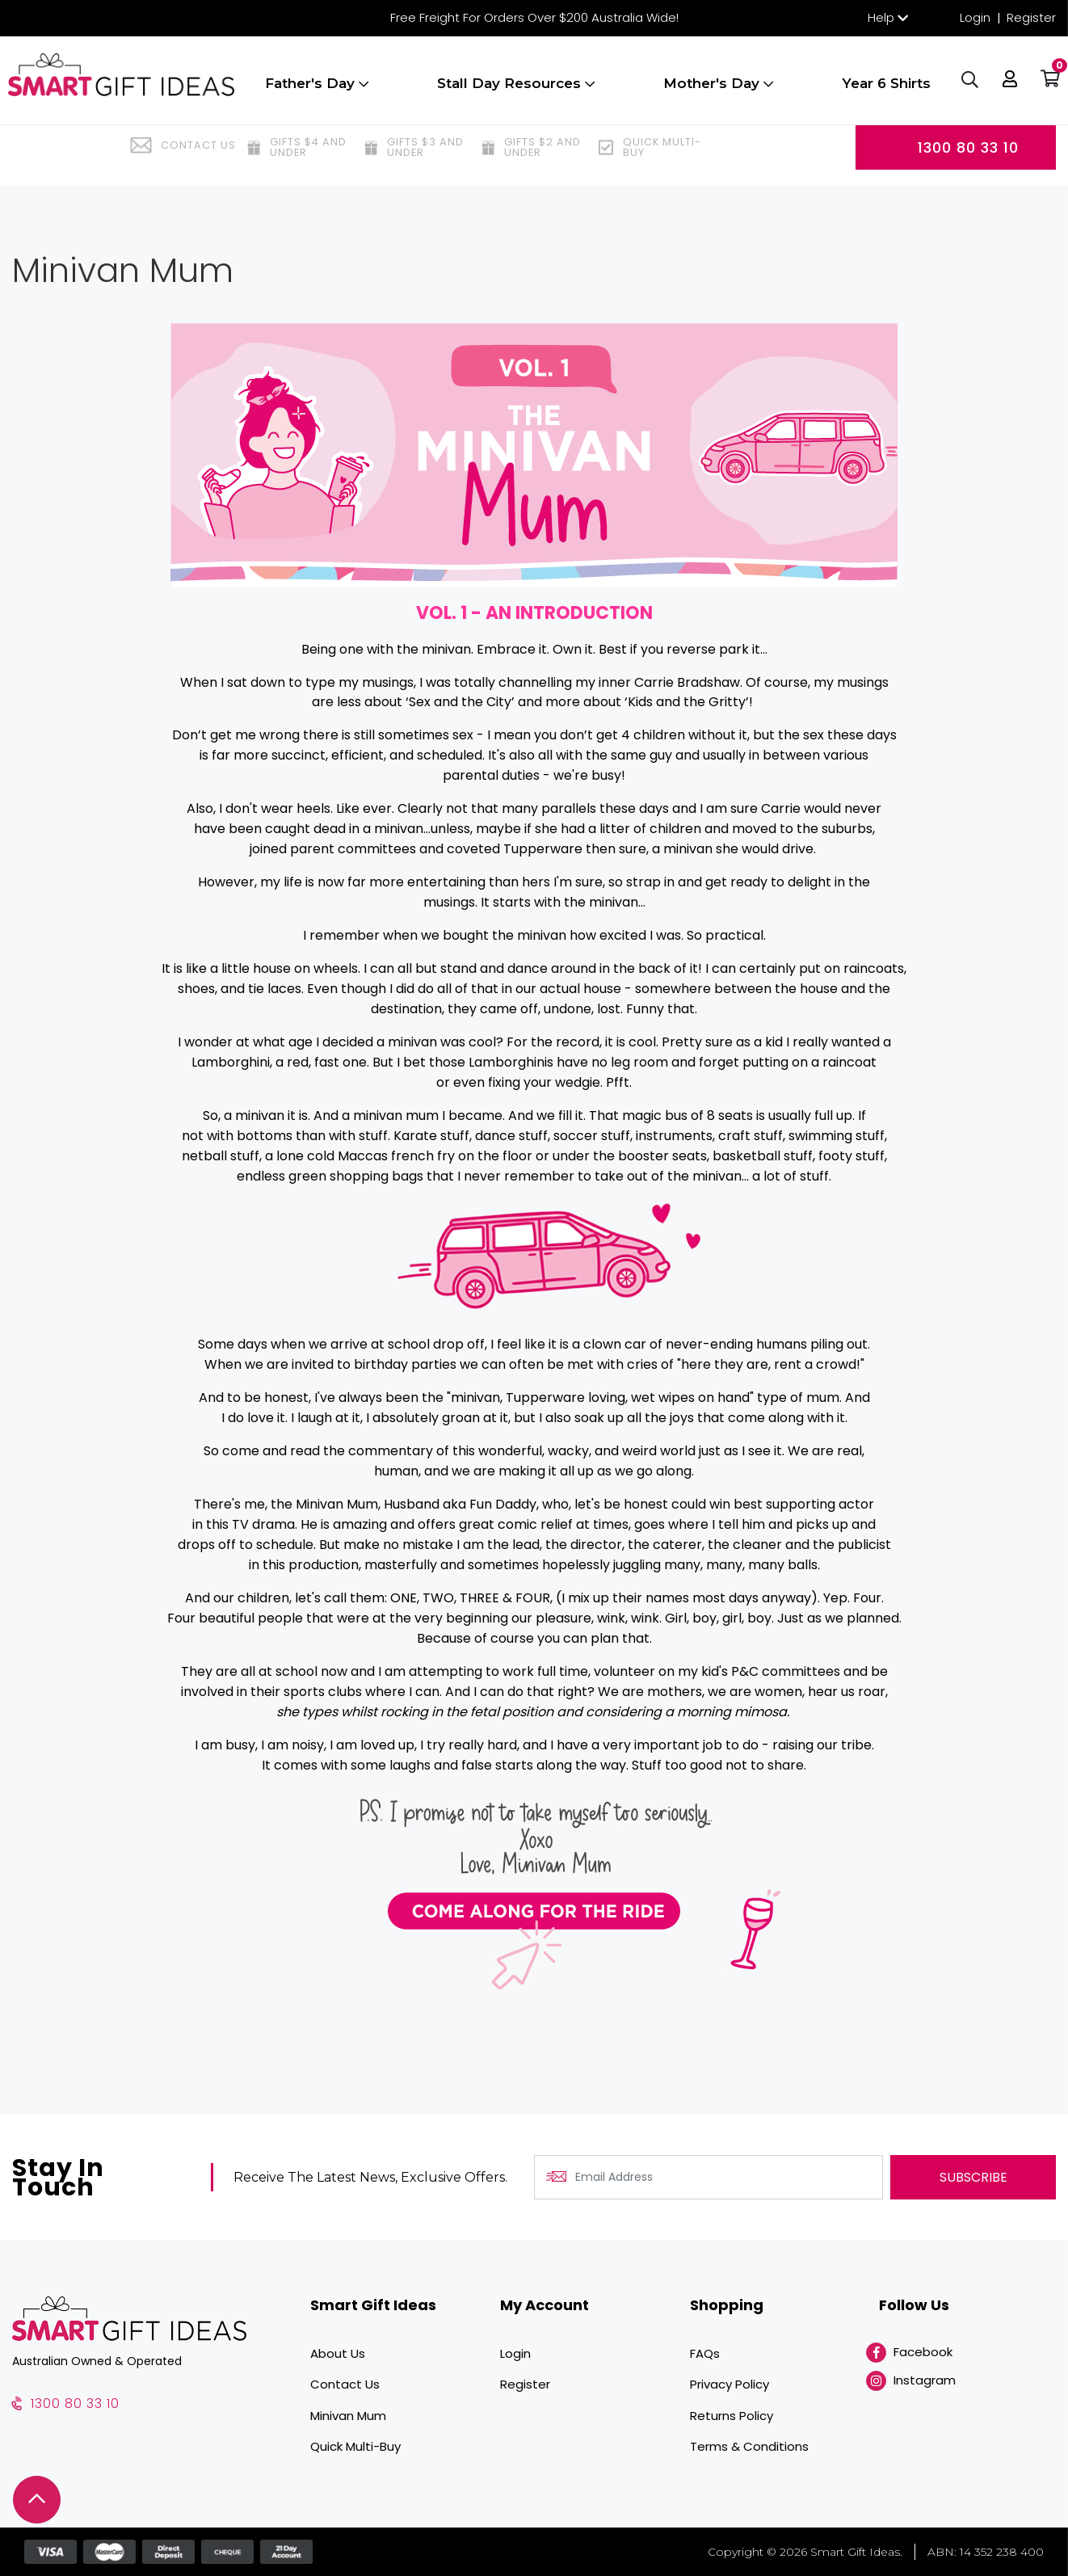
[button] (1006, 89)
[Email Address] (708, 2177)
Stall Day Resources (514, 91)
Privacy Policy (729, 2384)
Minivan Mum (348, 2415)
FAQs (705, 2353)
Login (975, 17)
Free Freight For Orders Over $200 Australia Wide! (534, 17)
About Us (337, 2353)
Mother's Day (717, 91)
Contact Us (345, 2384)
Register (1031, 17)
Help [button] (881, 17)
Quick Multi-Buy (355, 2446)
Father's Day (315, 91)
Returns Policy (731, 2415)
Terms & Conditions (749, 2446)
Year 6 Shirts (884, 91)
